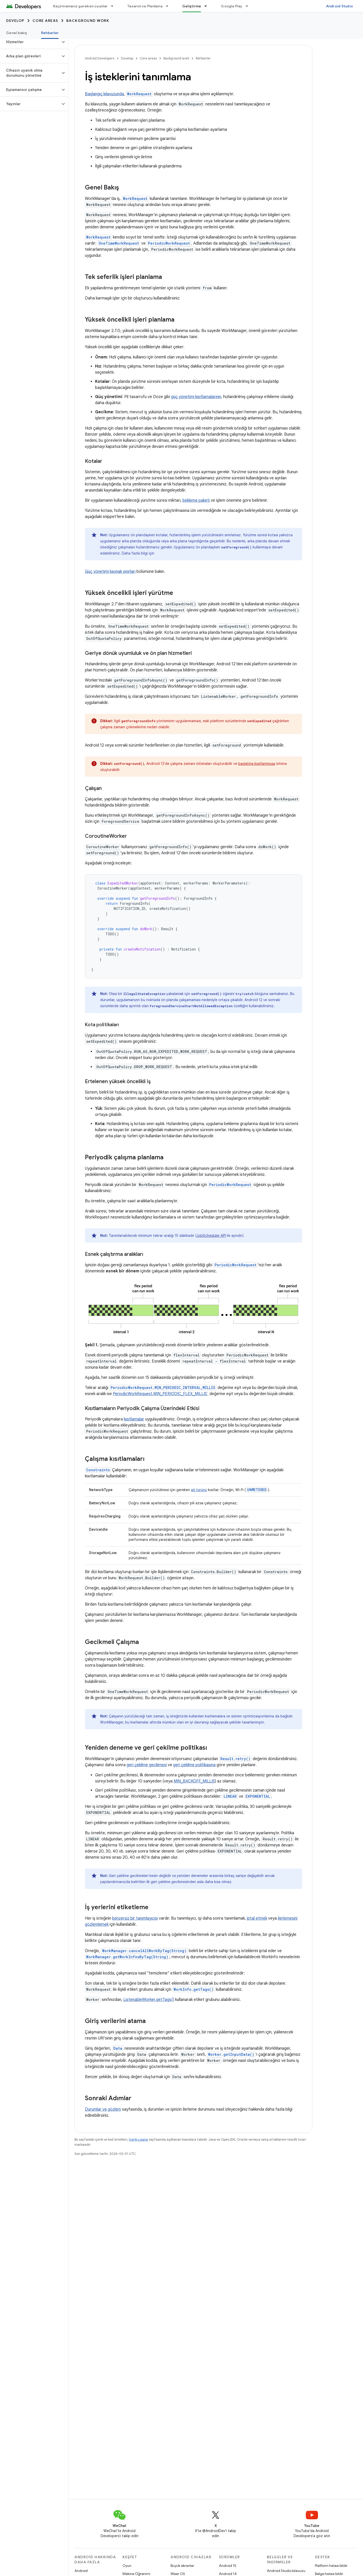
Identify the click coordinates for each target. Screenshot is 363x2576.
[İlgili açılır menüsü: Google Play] (249, 6)
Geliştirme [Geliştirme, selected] (191, 6)
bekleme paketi (196, 500)
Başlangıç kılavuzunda (104, 94)
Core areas (45, 20)
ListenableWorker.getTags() (148, 1999)
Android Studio (339, 6)
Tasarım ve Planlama (144, 6)
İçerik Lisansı (138, 2139)
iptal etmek (257, 1918)
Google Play (231, 6)
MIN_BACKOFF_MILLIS (194, 1781)
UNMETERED (257, 1489)
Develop (15, 20)
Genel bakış (16, 32)
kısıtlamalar (134, 1419)
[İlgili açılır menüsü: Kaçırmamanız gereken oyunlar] (114, 6)
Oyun (127, 2565)
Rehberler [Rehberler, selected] (50, 32)
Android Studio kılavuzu (286, 2570)
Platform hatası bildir (331, 2565)
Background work (87, 20)
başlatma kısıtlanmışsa (256, 763)
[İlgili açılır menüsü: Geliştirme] (208, 6)
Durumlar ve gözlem (103, 2109)
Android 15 (227, 2565)
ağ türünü (199, 1490)
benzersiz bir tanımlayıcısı (135, 1918)
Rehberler (203, 58)
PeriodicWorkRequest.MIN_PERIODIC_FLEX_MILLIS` (160, 1393)
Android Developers (99, 58)
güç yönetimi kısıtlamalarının (196, 396)
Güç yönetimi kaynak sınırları (110, 571)
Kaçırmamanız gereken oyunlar (80, 6)
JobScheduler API (211, 1235)
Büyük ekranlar (182, 2565)
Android (81, 2570)
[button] (30, 42)
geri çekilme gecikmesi (147, 1764)
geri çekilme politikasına (194, 1764)
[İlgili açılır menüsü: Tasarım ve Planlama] (169, 6)
